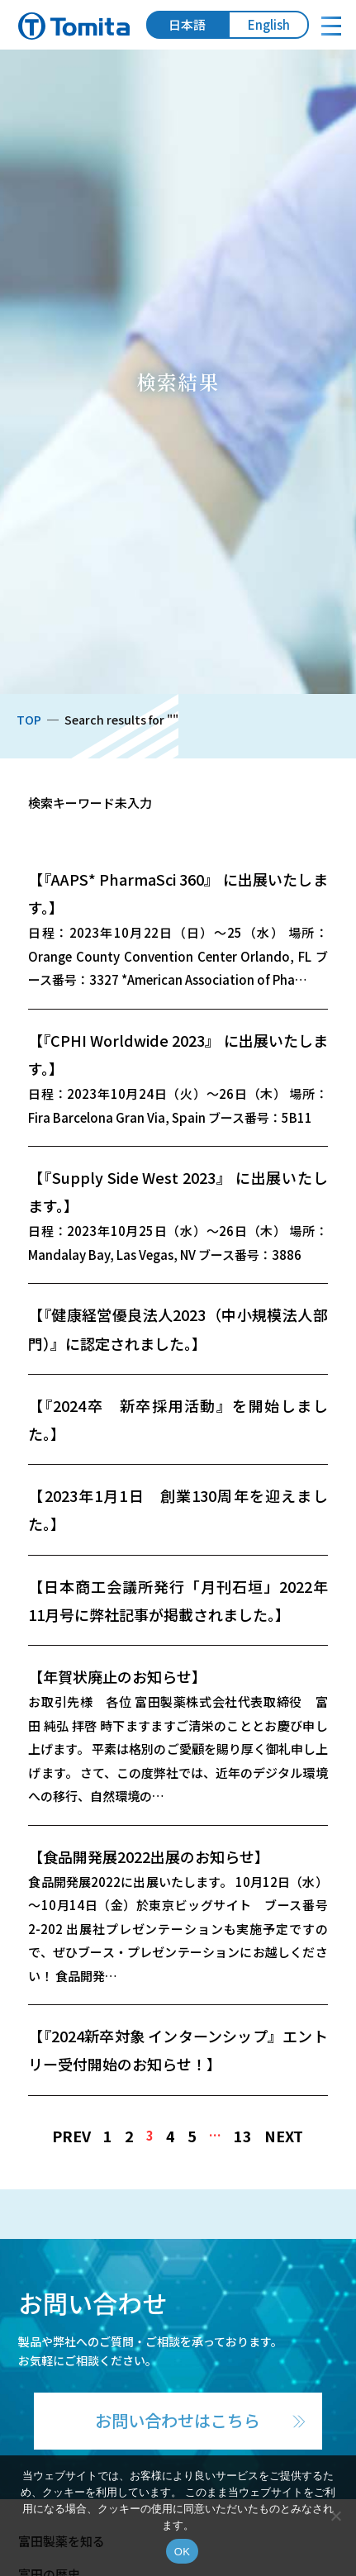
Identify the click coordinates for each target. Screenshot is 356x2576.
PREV (71, 2135)
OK (182, 2551)
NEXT (283, 2135)
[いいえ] (335, 2515)
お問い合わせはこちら (177, 2420)
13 (243, 2135)
